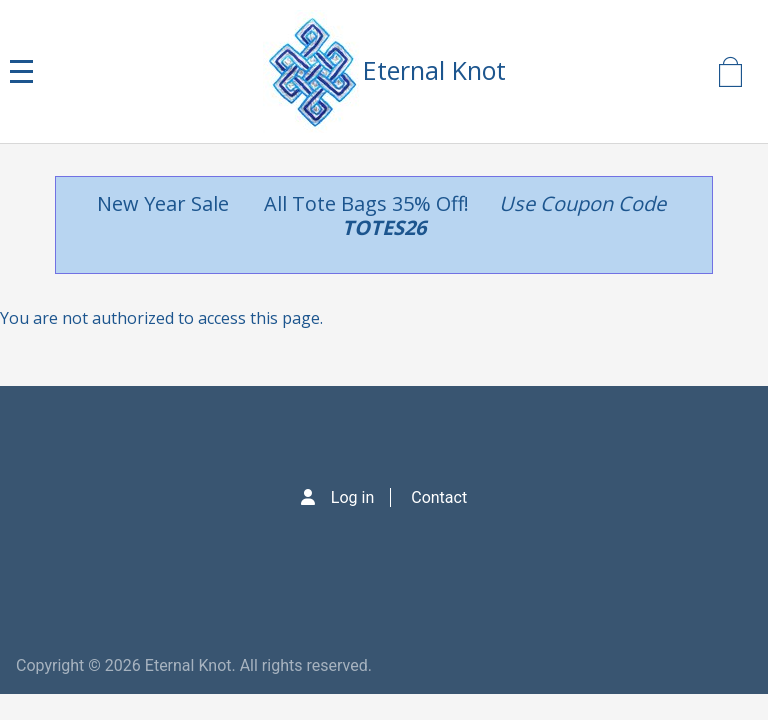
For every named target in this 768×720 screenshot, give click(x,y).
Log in (352, 497)
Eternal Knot (434, 70)
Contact (439, 497)
